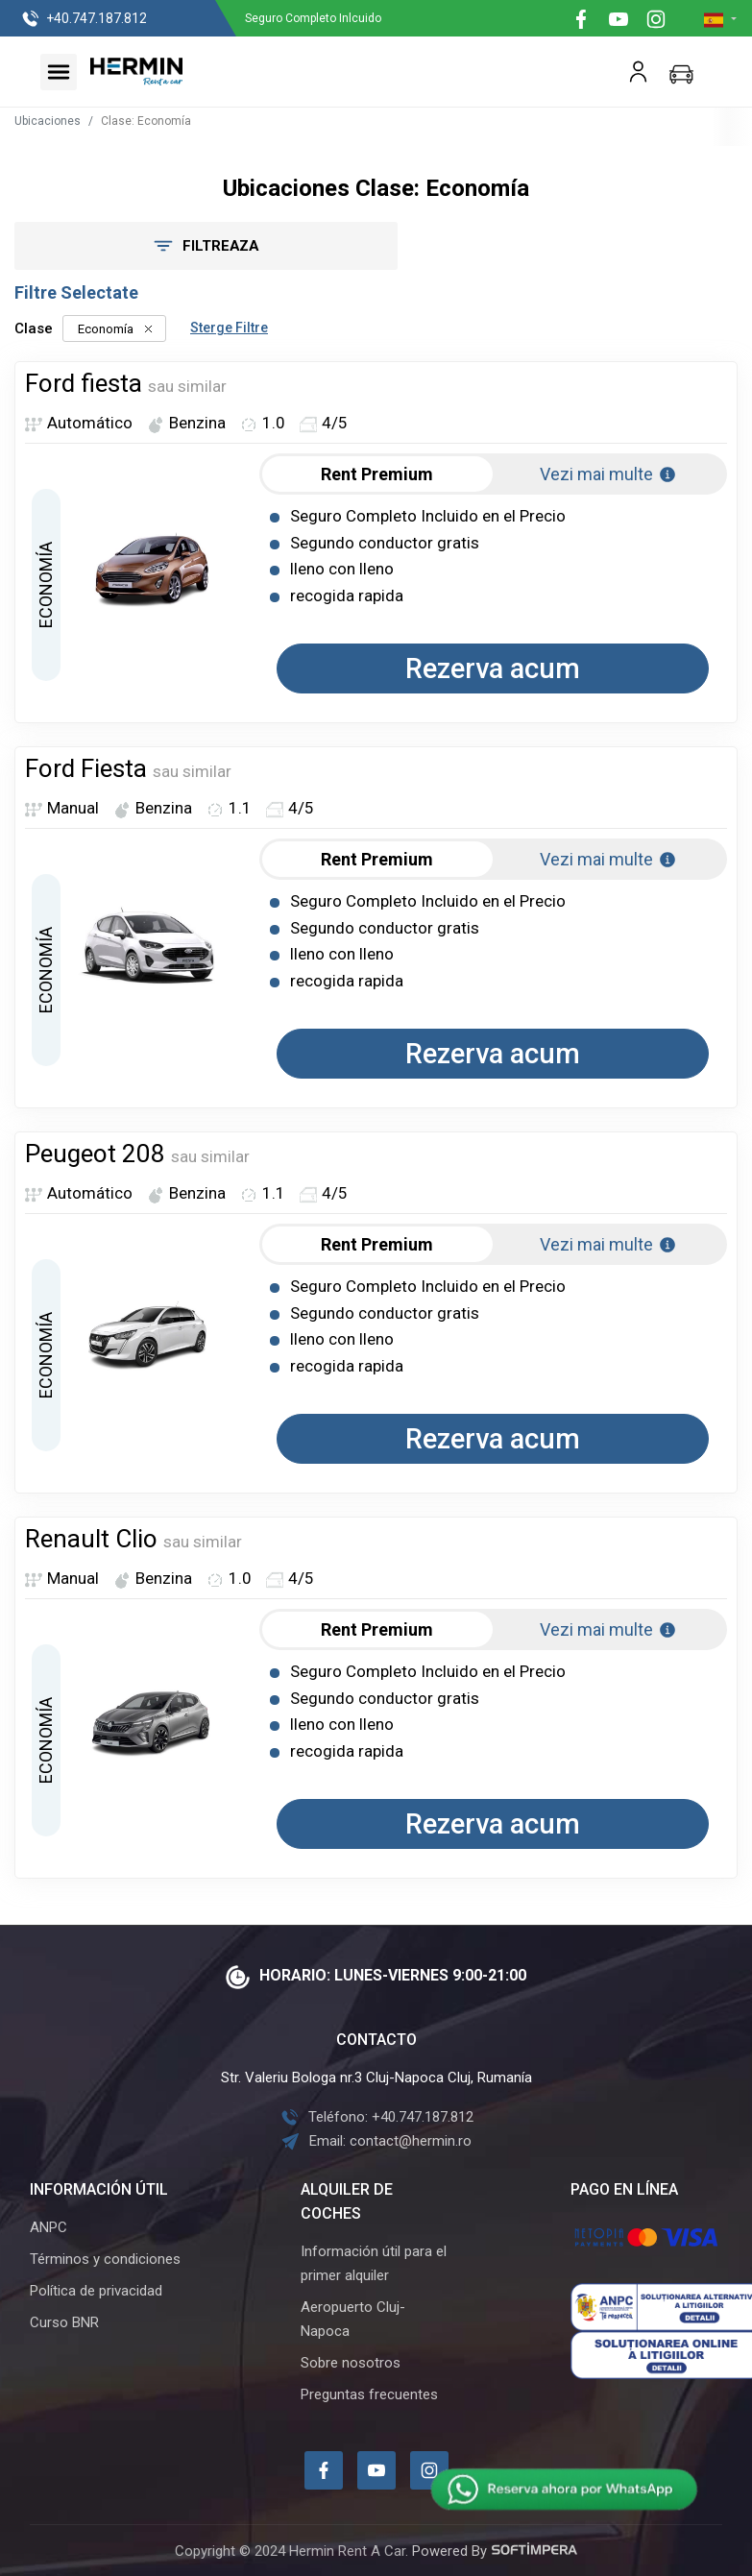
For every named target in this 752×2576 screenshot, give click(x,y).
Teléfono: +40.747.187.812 (376, 2117)
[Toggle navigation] (58, 72)
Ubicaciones (47, 121)
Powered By (495, 2551)
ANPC (48, 2227)
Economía (114, 329)
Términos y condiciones (105, 2259)
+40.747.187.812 (84, 19)
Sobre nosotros (350, 2362)
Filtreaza (191, 245)
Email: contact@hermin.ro (376, 2141)
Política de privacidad (96, 2290)
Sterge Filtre (229, 327)
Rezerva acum (492, 668)
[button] (720, 19)
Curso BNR (64, 2322)
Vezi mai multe (608, 474)
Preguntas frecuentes (369, 2394)
